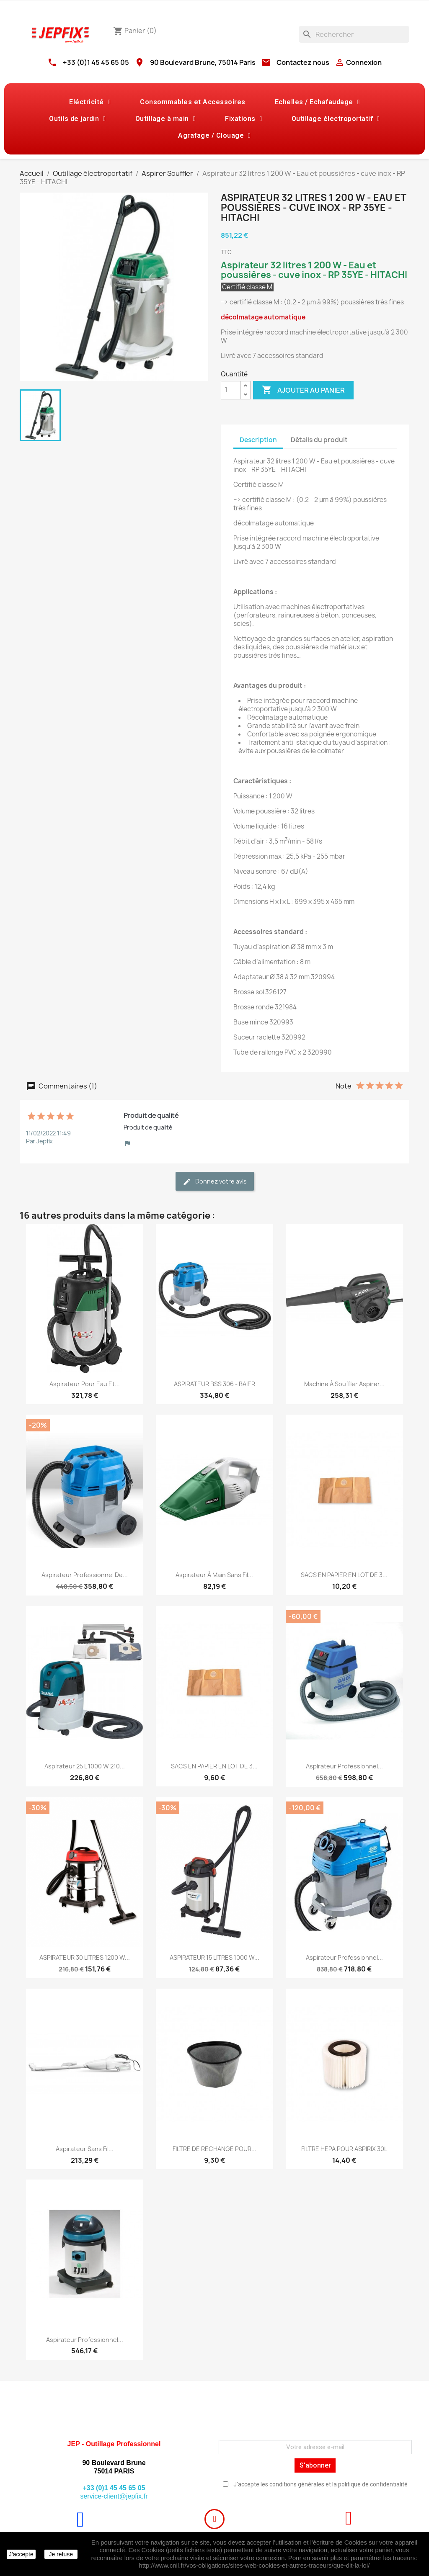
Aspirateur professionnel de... (84, 1575)
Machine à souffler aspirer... (344, 1384)
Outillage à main (165, 118)
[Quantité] (231, 390)
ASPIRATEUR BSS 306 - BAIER (214, 1384)
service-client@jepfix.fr (113, 2496)
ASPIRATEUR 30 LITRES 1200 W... (84, 1957)
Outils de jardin (77, 118)
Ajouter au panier (303, 390)
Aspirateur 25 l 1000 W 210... (84, 1766)
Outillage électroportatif (336, 118)
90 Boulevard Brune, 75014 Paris (203, 62)
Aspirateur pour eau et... (84, 1384)
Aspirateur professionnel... (344, 1766)
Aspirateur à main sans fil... (214, 1575)
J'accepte (21, 2554)
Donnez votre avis (215, 1181)
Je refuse (61, 2554)
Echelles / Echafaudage (317, 102)
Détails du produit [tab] (319, 439)
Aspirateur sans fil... (85, 2149)
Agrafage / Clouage (214, 135)
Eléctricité (90, 102)
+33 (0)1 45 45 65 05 (96, 62)
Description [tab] (258, 439)
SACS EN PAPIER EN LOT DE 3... (344, 1575)
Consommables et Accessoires (193, 102)
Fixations (243, 118)
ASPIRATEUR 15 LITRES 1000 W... (214, 1957)
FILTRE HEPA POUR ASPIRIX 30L (344, 2149)
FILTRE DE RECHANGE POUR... (214, 2149)
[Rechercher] (354, 34)
